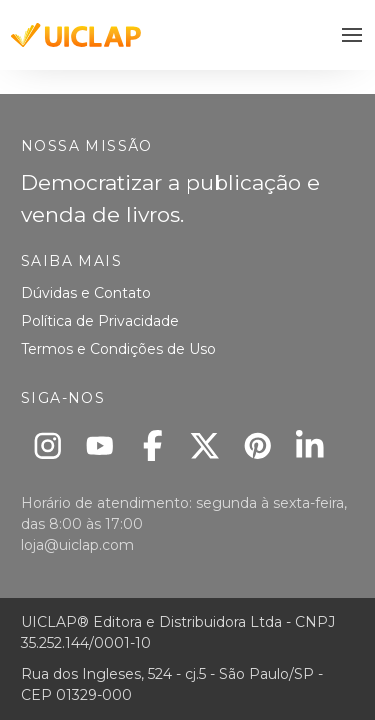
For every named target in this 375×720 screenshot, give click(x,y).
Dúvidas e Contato (86, 293)
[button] (352, 35)
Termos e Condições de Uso (118, 349)
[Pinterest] (257, 445)
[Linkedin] (310, 445)
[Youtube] (100, 445)
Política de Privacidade (100, 321)
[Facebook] (152, 445)
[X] (205, 445)
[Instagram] (47, 445)
